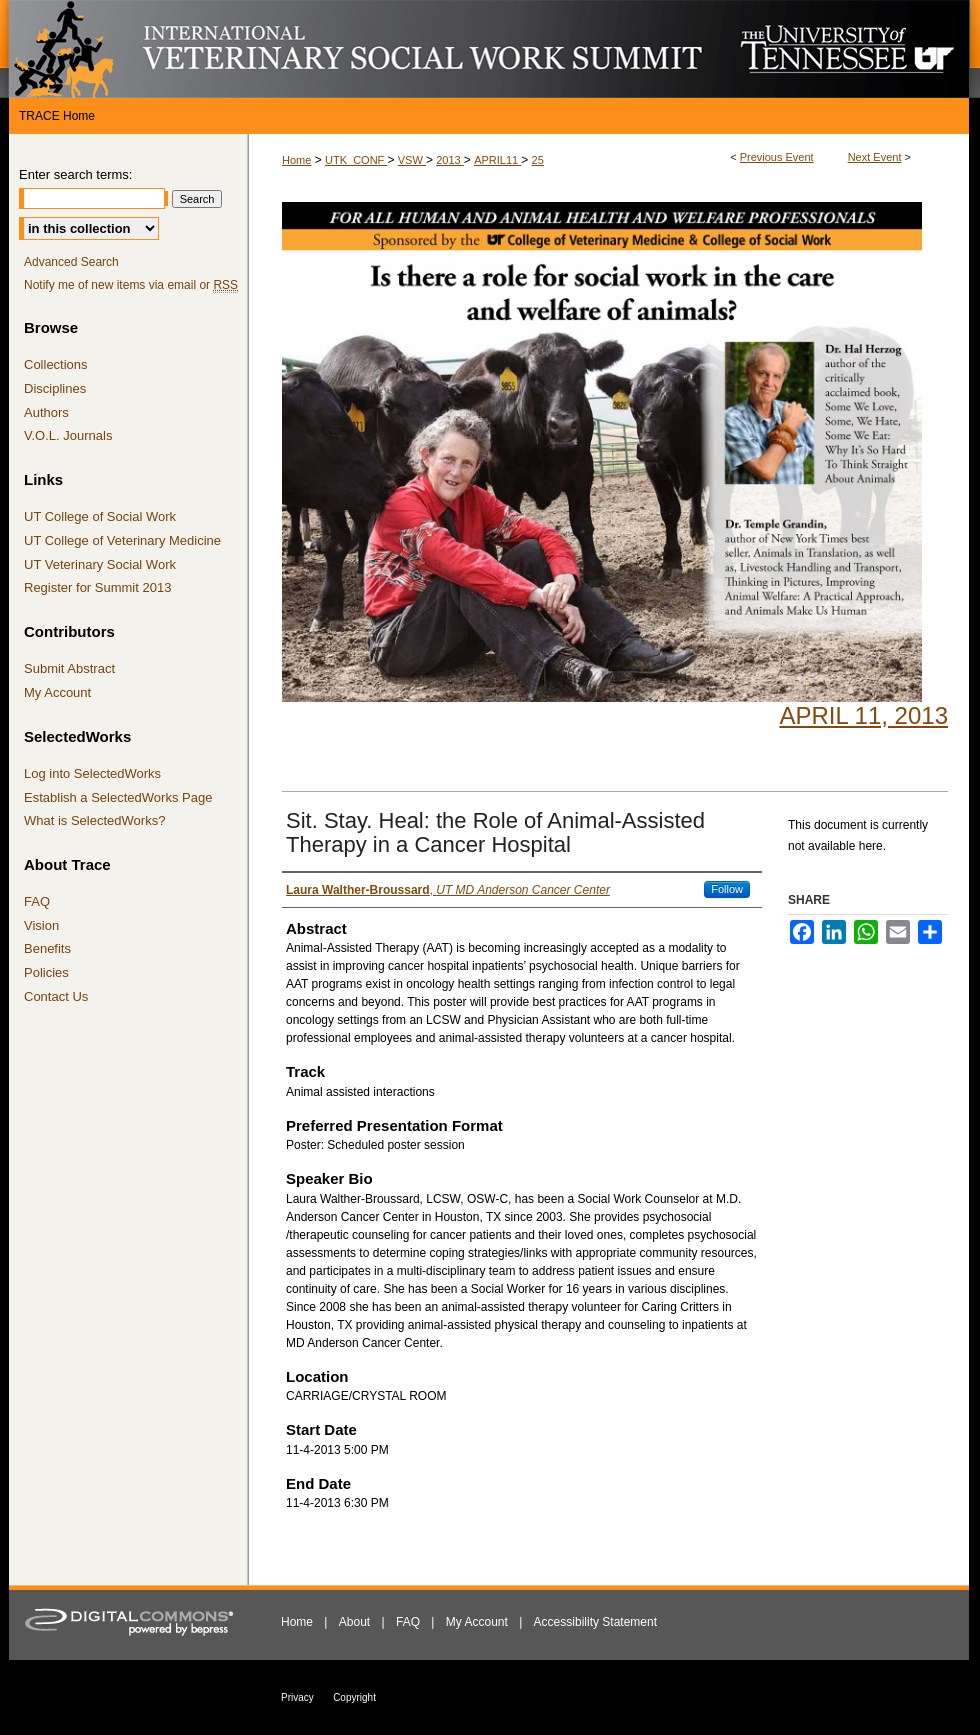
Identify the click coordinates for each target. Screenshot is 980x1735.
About (354, 1622)
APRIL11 (497, 160)
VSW (412, 160)
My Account (57, 692)
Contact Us (56, 996)
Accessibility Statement (595, 1622)
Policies (46, 972)
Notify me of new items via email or (131, 285)
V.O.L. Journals (68, 435)
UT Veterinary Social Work (100, 564)
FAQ (37, 901)
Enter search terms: (75, 174)
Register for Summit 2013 (97, 587)
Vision (41, 925)
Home (296, 160)
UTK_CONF (356, 160)
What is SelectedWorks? (94, 820)
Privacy (297, 1697)
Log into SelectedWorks (92, 773)
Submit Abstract (69, 668)
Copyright (354, 1697)
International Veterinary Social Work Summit (370, 49)
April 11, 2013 (863, 715)
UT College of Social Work (100, 516)
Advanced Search (71, 262)
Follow (727, 889)
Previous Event (777, 157)
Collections (56, 364)
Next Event (875, 157)
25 (538, 160)
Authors (46, 412)
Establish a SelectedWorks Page (118, 797)
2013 (450, 160)
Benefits (47, 948)
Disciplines (55, 388)
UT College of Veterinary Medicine (122, 540)
